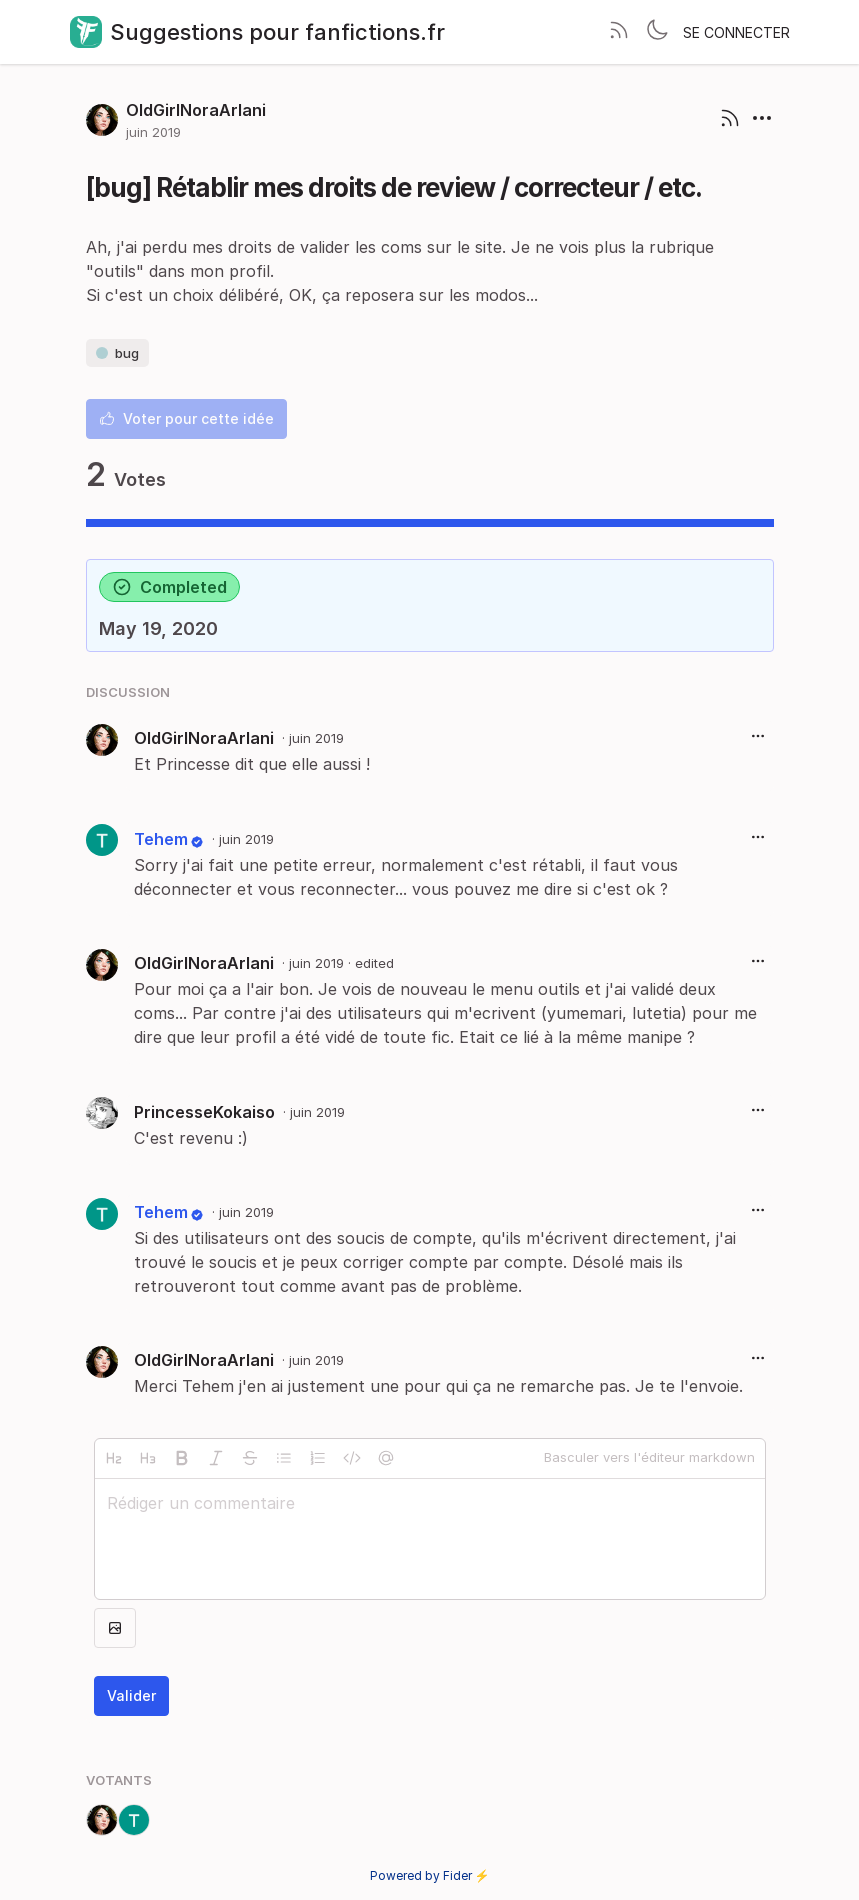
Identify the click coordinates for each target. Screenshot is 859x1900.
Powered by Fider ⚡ (430, 1875)
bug (117, 353)
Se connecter (736, 32)
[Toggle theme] (657, 32)
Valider (131, 1695)
